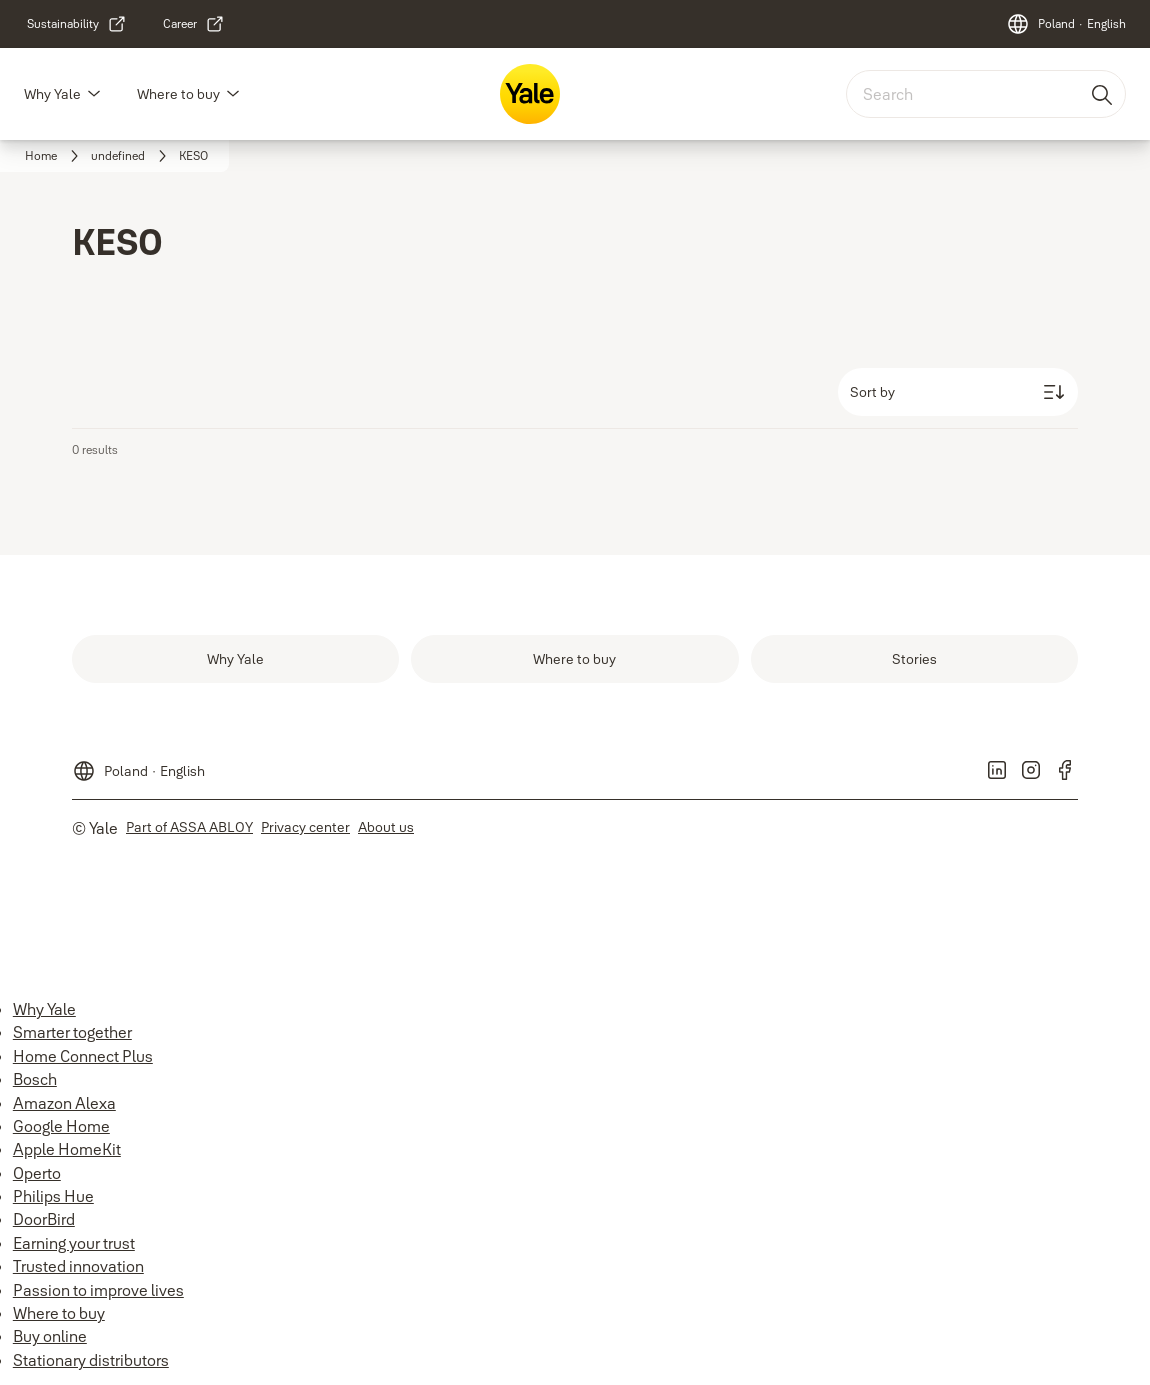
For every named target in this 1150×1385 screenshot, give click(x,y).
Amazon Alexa (64, 1103)
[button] (94, 94)
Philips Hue (53, 1196)
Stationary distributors (91, 1360)
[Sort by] (958, 392)
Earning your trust (74, 1243)
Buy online (50, 1336)
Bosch (35, 1079)
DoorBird (44, 1219)
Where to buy (178, 94)
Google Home (61, 1126)
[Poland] (1066, 24)
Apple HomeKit (67, 1149)
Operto (37, 1173)
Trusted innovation (78, 1266)
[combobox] (986, 94)
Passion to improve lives (98, 1290)
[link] (77, 24)
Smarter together (72, 1032)
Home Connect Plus (83, 1056)
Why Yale (52, 94)
